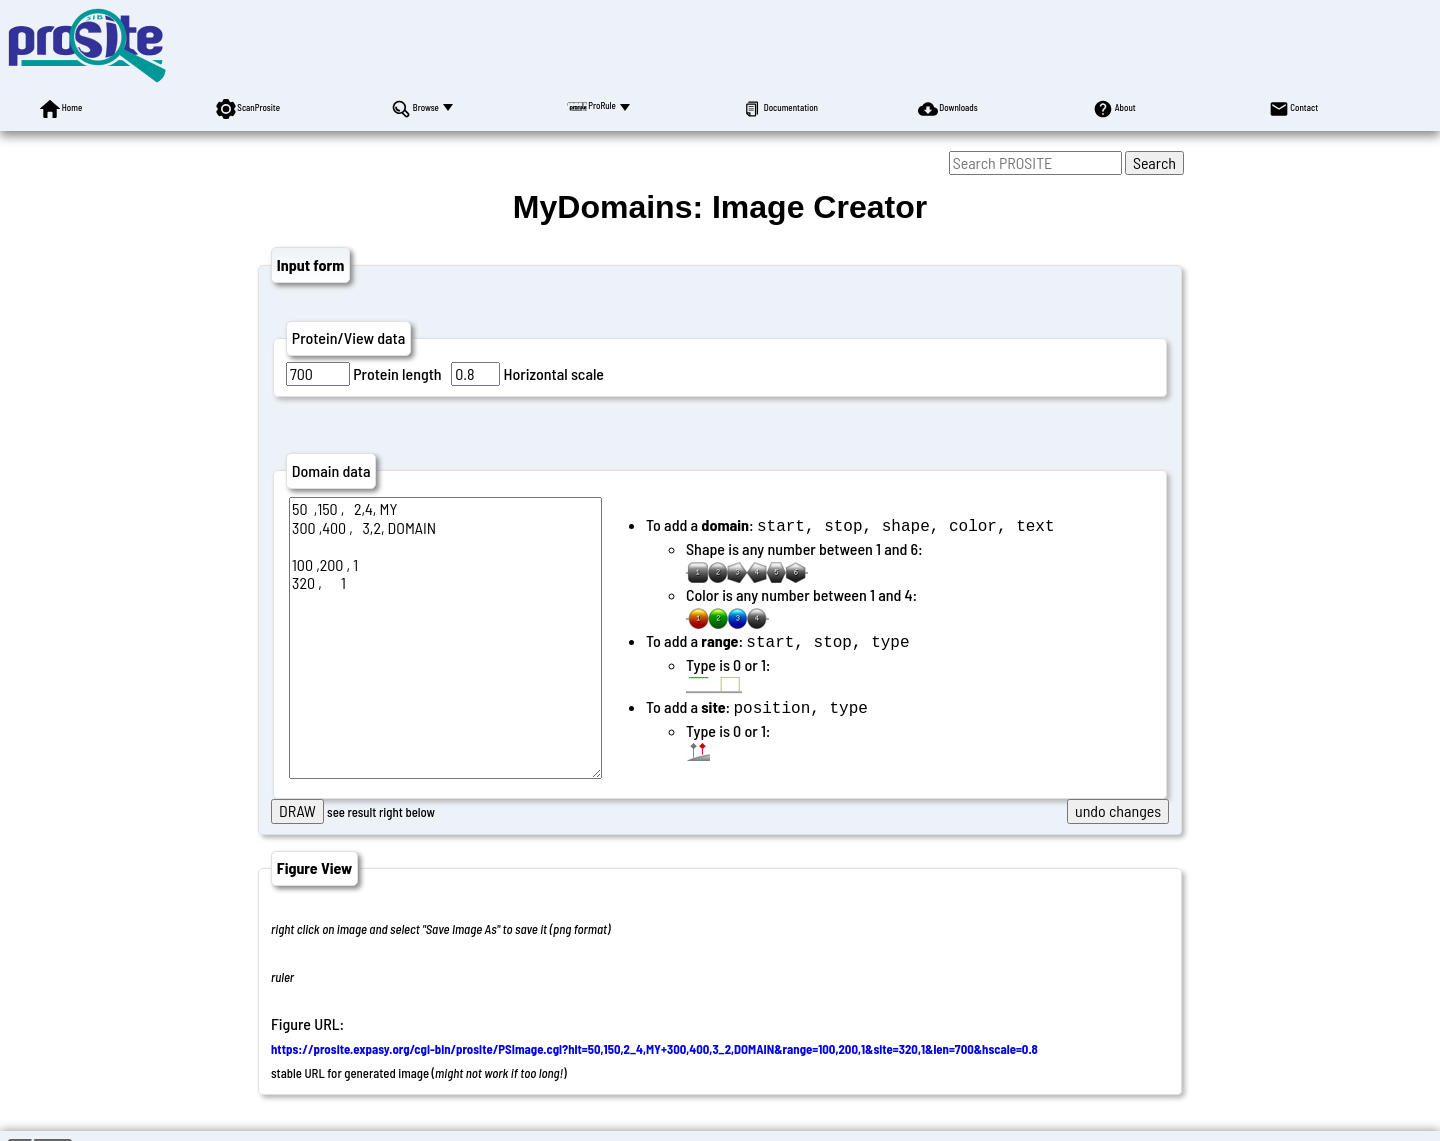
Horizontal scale (553, 373)
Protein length (397, 373)
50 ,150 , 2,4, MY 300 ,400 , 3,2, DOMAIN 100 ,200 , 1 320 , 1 (445, 638)
